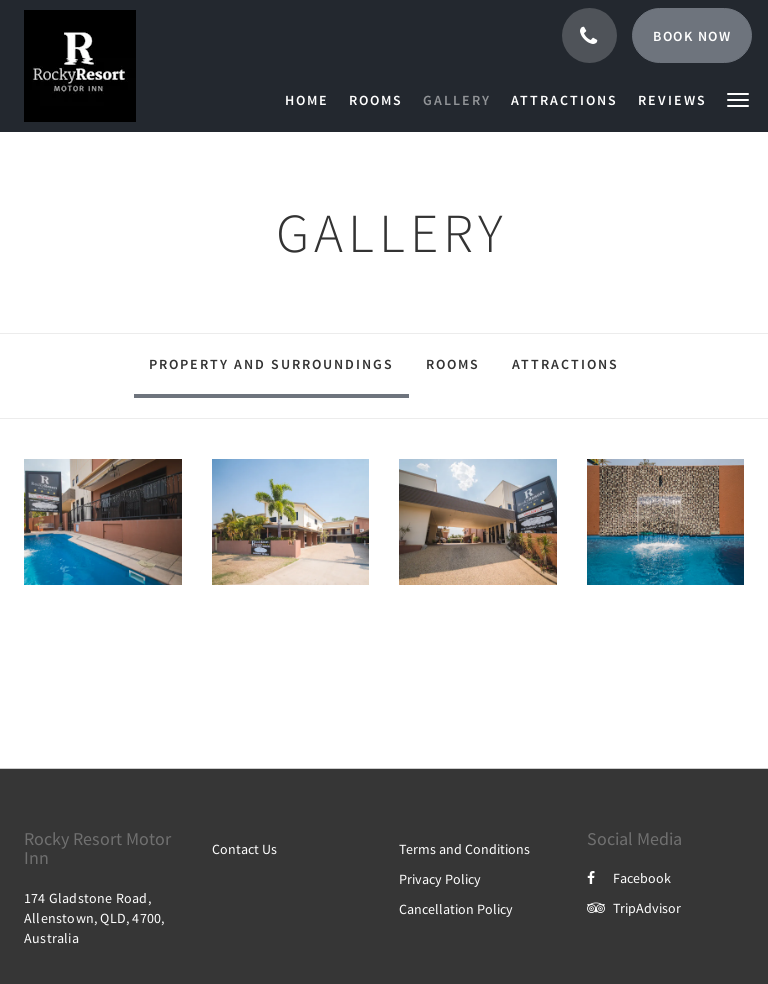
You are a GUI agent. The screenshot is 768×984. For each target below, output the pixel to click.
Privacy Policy (440, 879)
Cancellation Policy (456, 909)
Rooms (453, 364)
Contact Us (244, 849)
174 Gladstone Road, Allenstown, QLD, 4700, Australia (94, 918)
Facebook (629, 878)
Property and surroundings (271, 364)
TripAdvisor (634, 908)
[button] (738, 98)
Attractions (565, 364)
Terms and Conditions (464, 849)
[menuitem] (312, 100)
